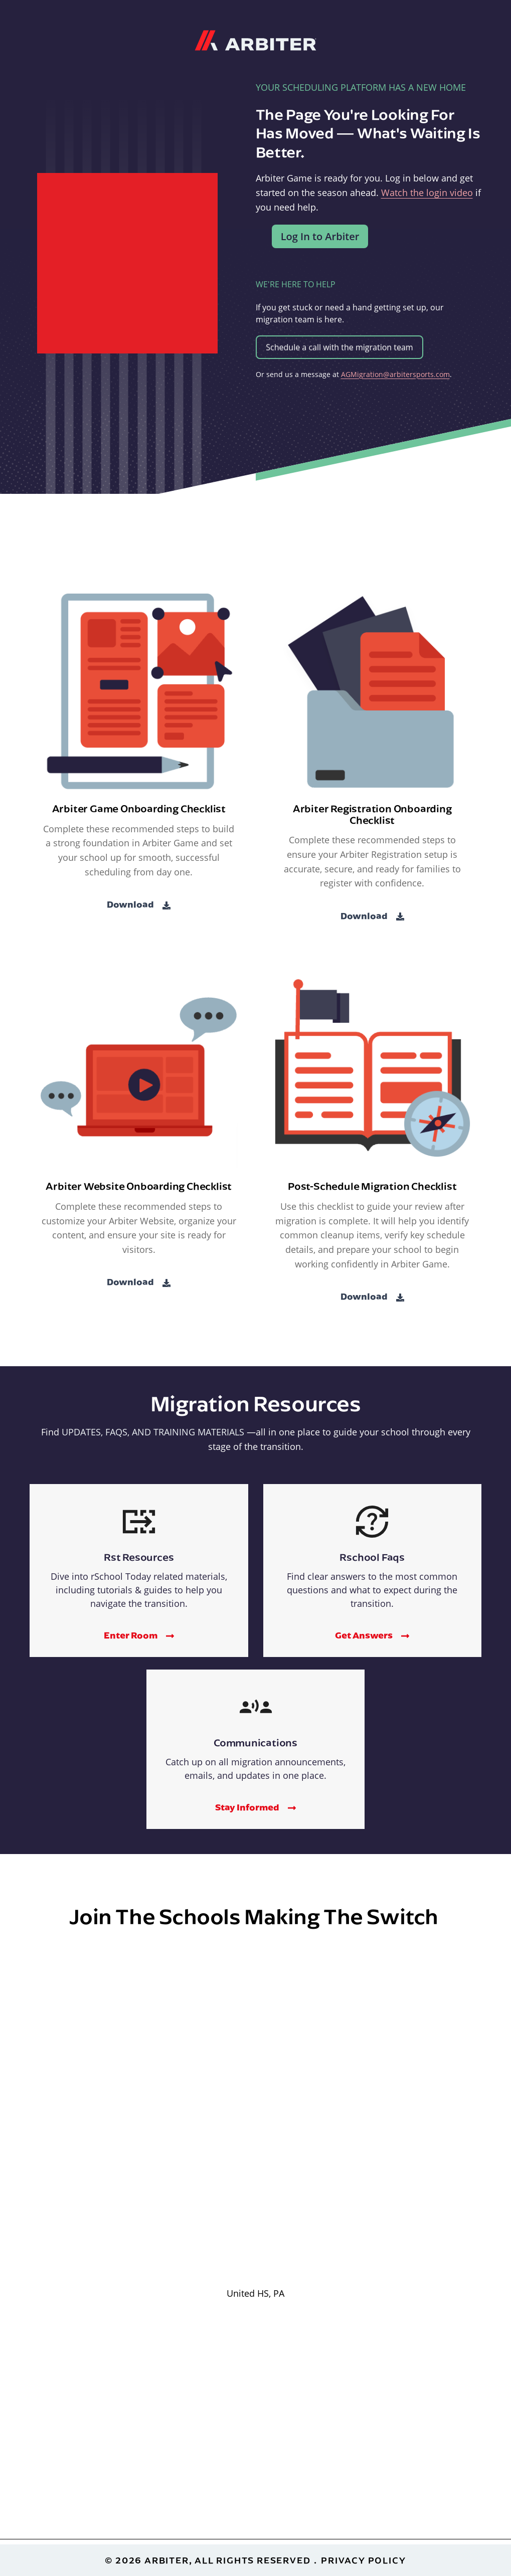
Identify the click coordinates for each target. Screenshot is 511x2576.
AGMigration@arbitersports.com (395, 374)
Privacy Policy (363, 2560)
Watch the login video (427, 193)
